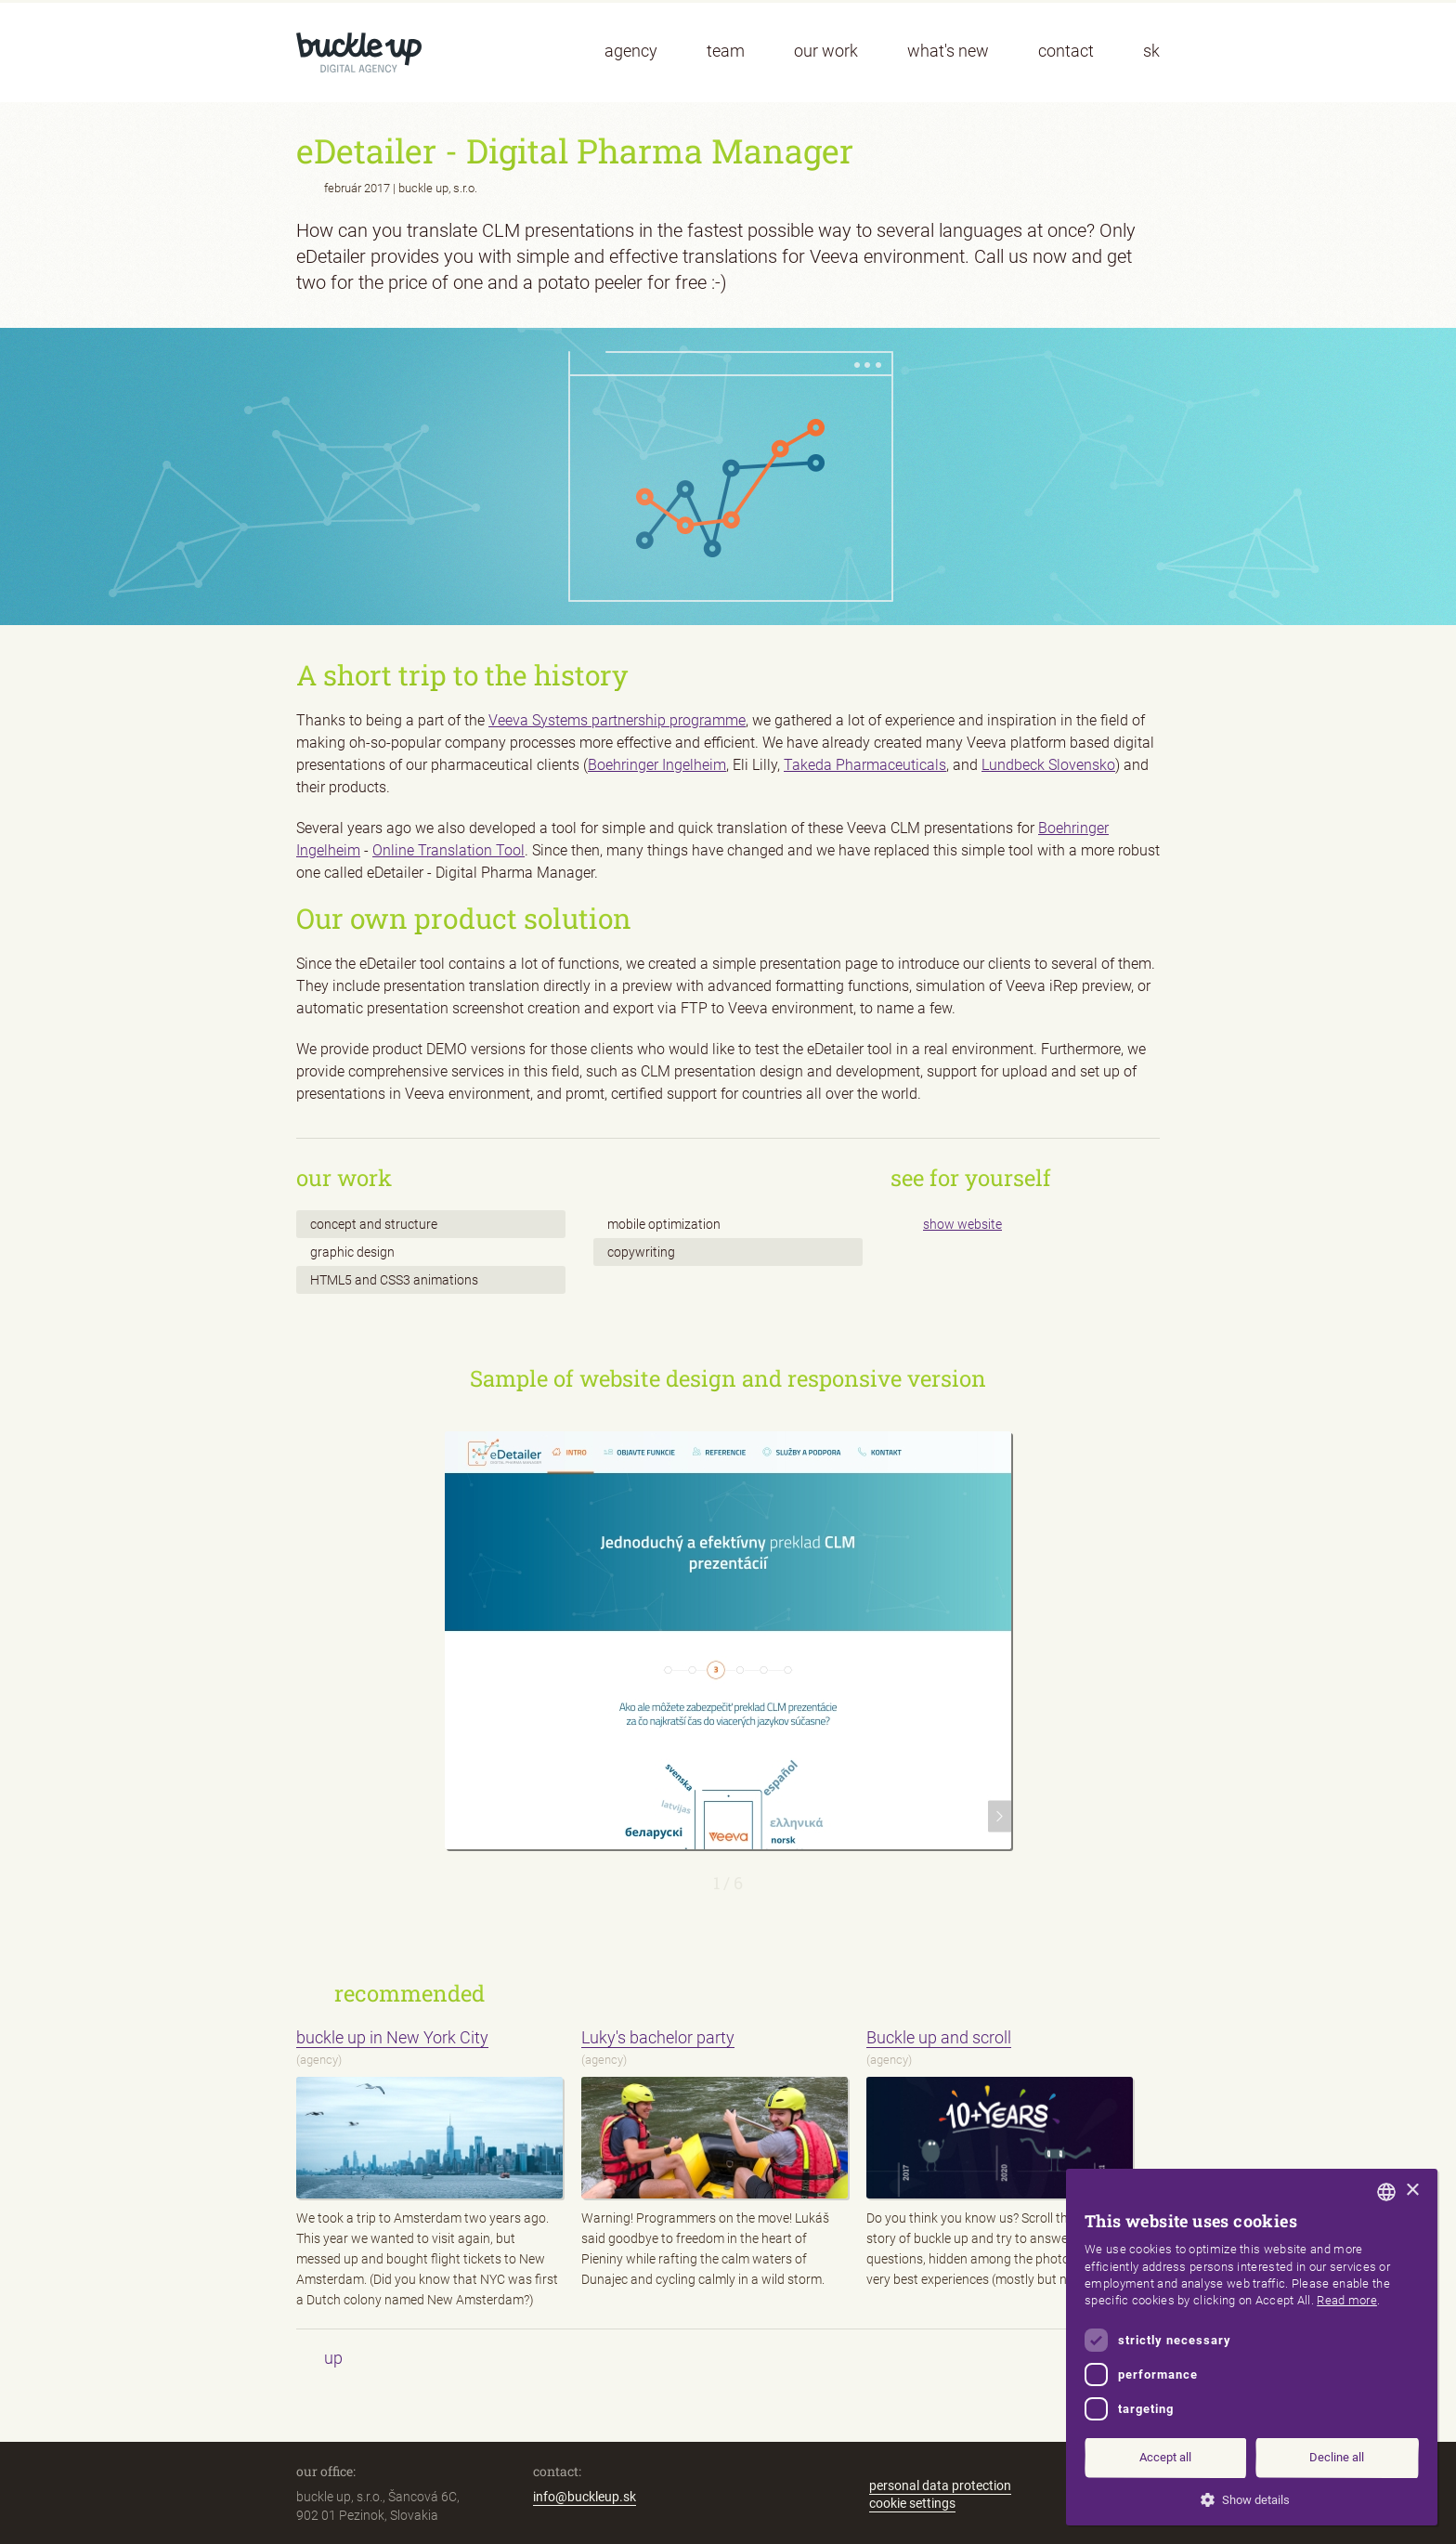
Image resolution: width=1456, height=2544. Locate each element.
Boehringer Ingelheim (657, 765)
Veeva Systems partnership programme (617, 720)
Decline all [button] (1336, 2457)
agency (630, 50)
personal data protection (940, 2485)
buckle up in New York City (392, 2037)
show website (962, 1224)
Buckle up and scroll (938, 2037)
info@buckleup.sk (584, 2496)
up (333, 2358)
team (726, 50)
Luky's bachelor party (657, 2037)
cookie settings (912, 2503)
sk (1151, 50)
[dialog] (1251, 2347)
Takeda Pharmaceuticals (865, 765)
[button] (1252, 2498)
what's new (948, 50)
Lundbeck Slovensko (1048, 765)
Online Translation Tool (448, 850)
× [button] (1412, 2191)
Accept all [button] (1165, 2457)
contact (1066, 50)
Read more (1347, 2300)
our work (826, 50)
